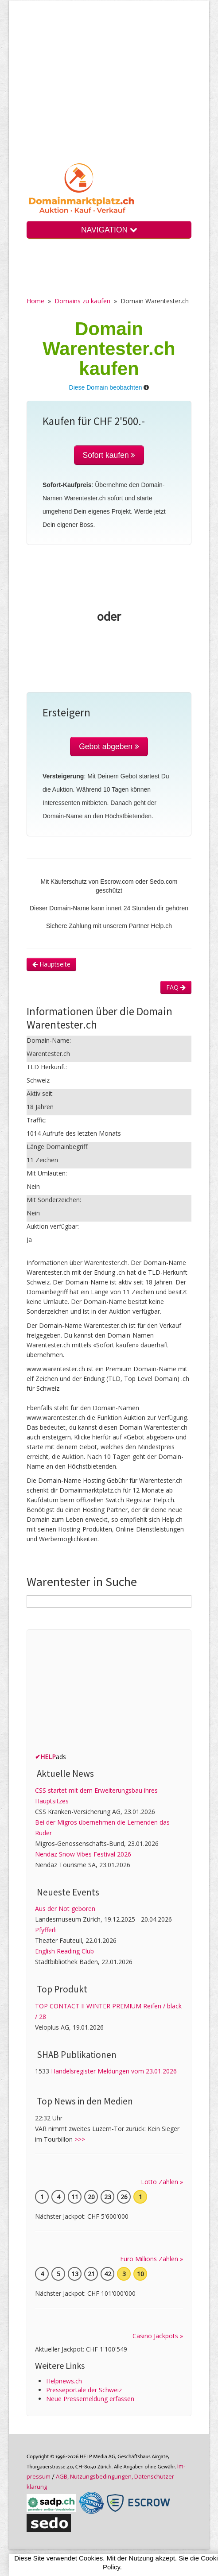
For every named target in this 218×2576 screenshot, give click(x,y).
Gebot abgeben (109, 746)
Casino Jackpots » (157, 2336)
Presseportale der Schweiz (84, 2390)
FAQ (176, 987)
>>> (79, 2139)
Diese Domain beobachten (105, 387)
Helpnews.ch (64, 2381)
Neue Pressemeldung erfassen (90, 2398)
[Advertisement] (109, 88)
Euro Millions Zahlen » (151, 2259)
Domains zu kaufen (82, 301)
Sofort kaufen (109, 455)
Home (35, 301)
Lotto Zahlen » (162, 2182)
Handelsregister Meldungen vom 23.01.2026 (114, 2071)
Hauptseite (51, 964)
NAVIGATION (109, 229)
